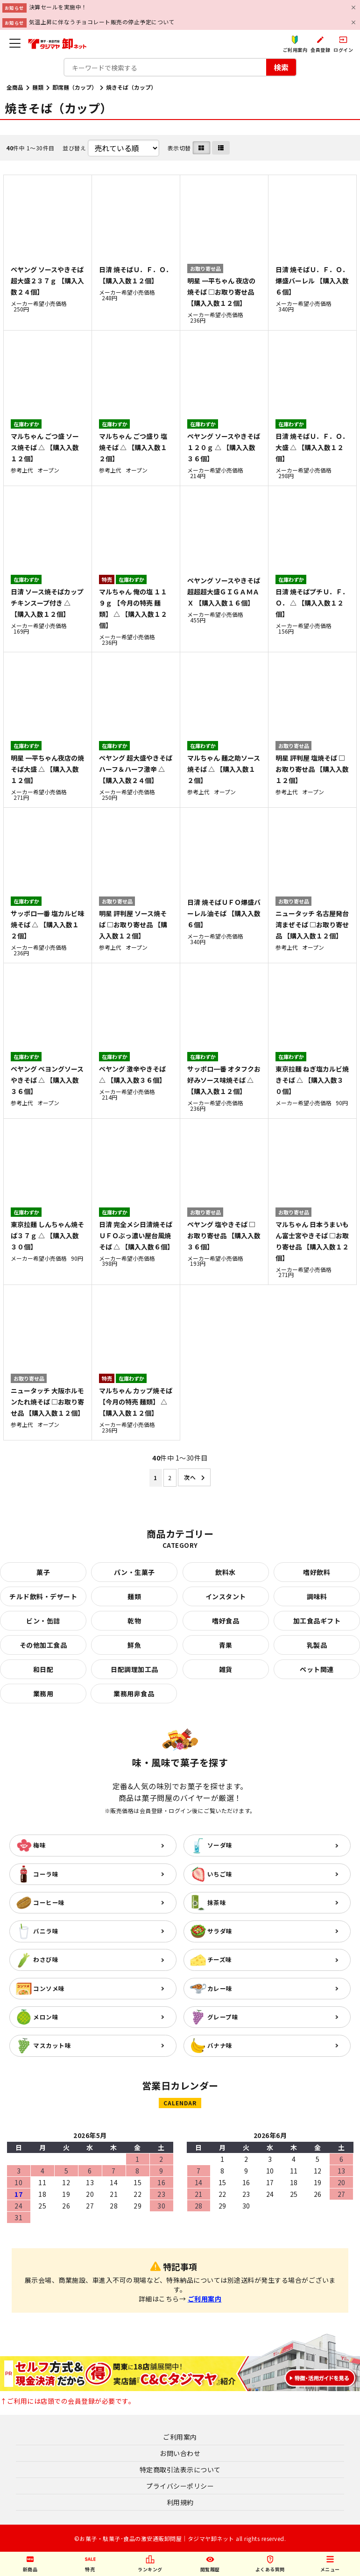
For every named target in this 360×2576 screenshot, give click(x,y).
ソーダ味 (220, 1845)
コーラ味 (45, 1874)
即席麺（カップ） (74, 87)
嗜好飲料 (316, 1572)
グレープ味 (223, 2016)
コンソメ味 (49, 1988)
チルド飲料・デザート (43, 1596)
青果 (226, 1645)
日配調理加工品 (134, 1669)
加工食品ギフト (317, 1620)
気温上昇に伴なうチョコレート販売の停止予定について (102, 22)
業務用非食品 (133, 1693)
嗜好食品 (225, 1620)
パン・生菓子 (134, 1572)
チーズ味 (219, 1959)
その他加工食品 (43, 1645)
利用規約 (180, 2502)
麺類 (37, 87)
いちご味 (220, 1874)
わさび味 (45, 1959)
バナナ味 (220, 2045)
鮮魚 (134, 1645)
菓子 (43, 1572)
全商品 (15, 87)
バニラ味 (45, 1931)
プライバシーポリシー (180, 2486)
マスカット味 (52, 2045)
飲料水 (225, 1572)
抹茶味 (216, 1902)
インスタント (225, 1596)
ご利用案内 (205, 2298)
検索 (281, 66)
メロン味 (45, 2016)
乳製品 (317, 1645)
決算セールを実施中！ (58, 7)
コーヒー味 (49, 1902)
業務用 (43, 1693)
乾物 (134, 1620)
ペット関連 (317, 1669)
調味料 (317, 1596)
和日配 (43, 1669)
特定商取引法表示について (180, 2469)
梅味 (39, 1845)
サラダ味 (220, 1931)
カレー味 (220, 1988)
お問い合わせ (180, 2453)
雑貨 (226, 1669)
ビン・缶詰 (43, 1620)
